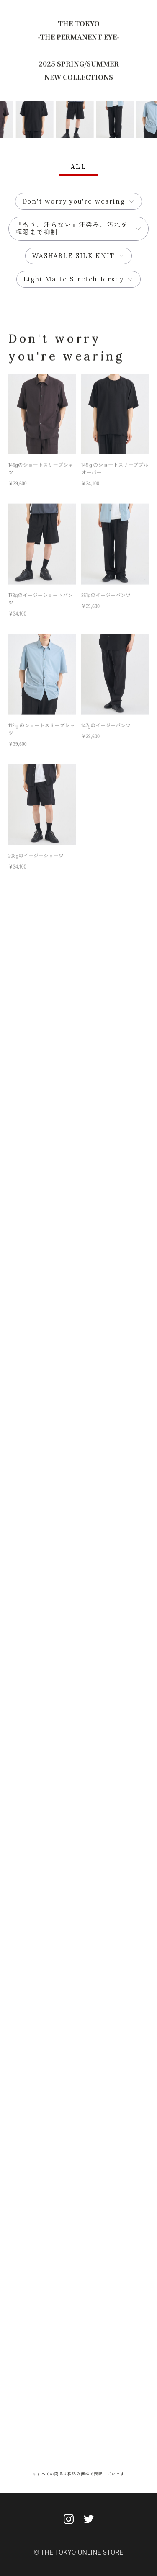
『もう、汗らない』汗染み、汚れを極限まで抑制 (71, 228)
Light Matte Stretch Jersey (73, 279)
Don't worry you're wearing (73, 201)
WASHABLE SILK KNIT (73, 256)
